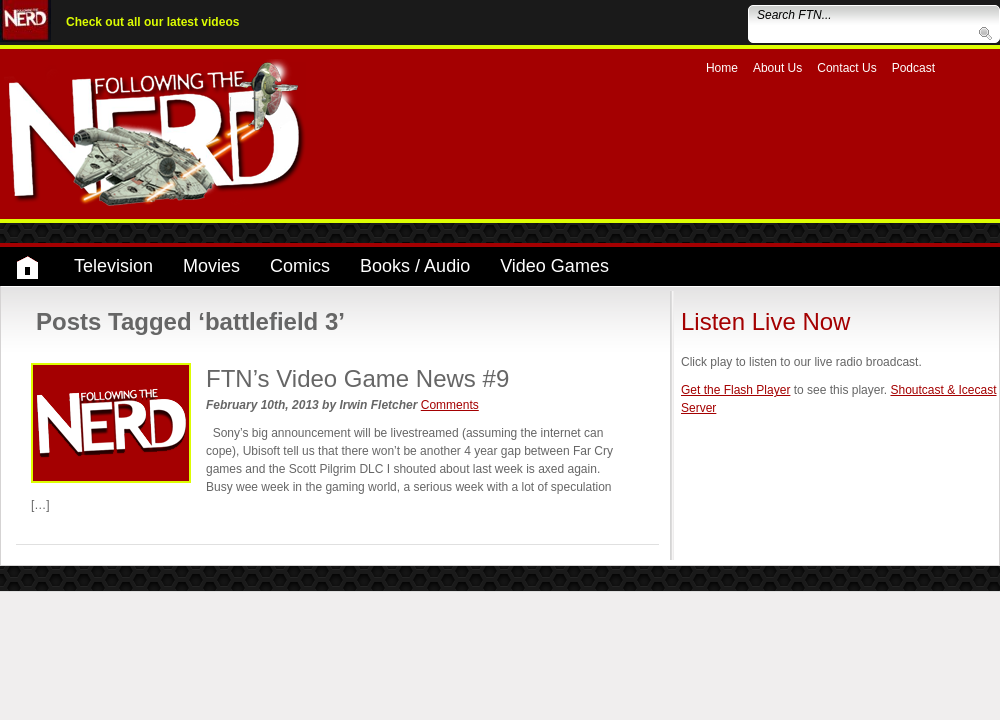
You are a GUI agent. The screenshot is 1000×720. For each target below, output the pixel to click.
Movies (211, 266)
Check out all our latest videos (152, 22)
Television (113, 266)
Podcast (913, 68)
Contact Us (846, 68)
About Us (777, 68)
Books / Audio (415, 266)
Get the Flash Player (735, 390)
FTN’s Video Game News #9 (357, 378)
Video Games (554, 266)
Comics (300, 266)
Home (722, 68)
